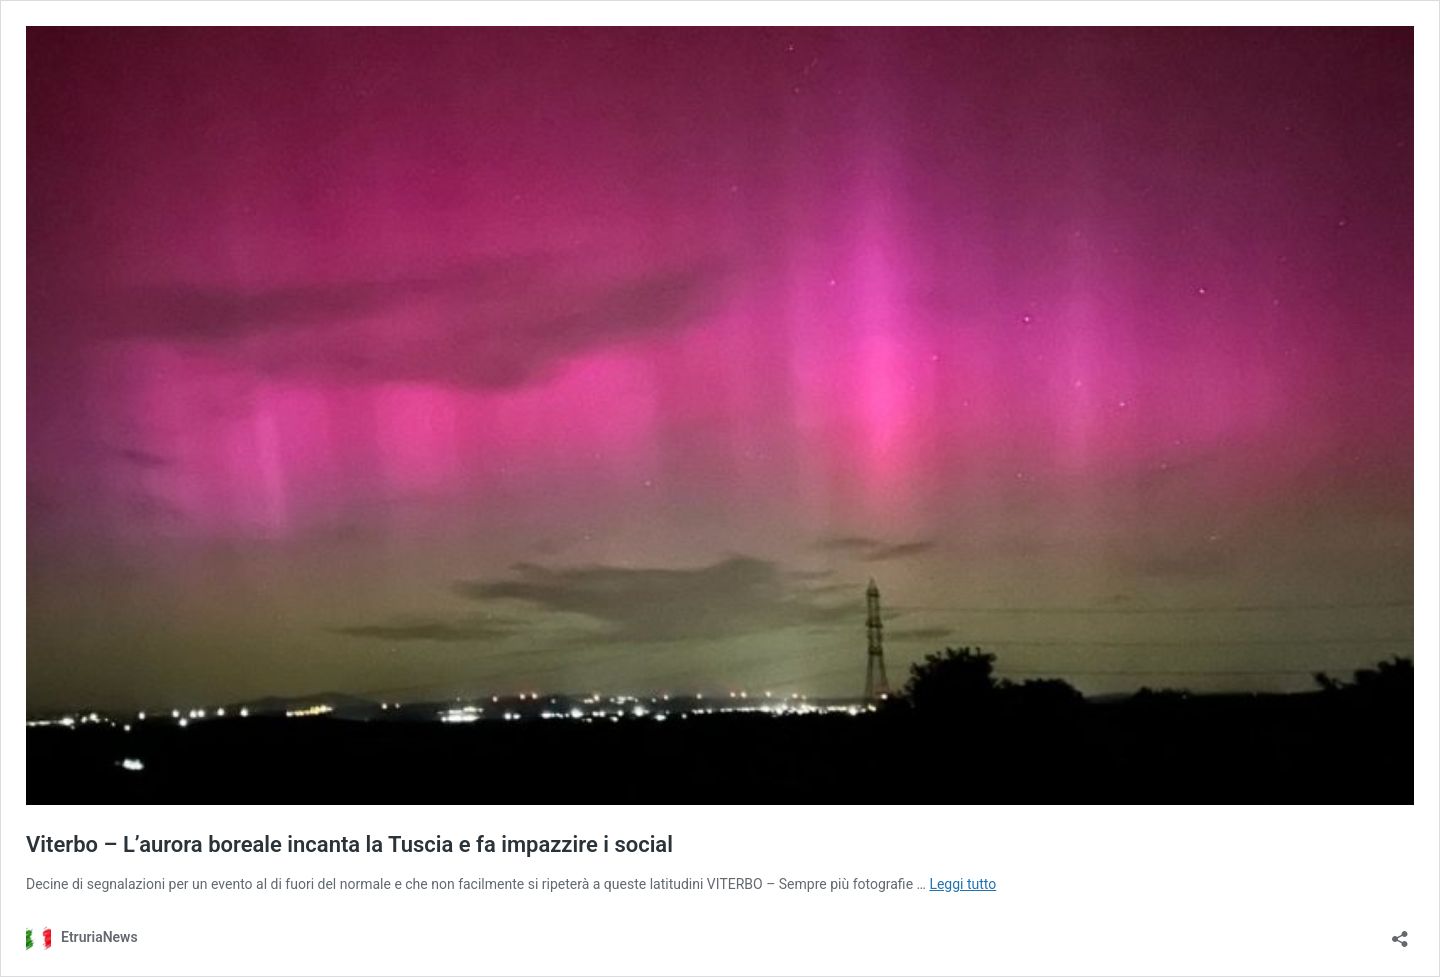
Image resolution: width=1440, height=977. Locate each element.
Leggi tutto (962, 884)
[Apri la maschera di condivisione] (1400, 932)
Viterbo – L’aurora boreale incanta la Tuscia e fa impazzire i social (349, 844)
